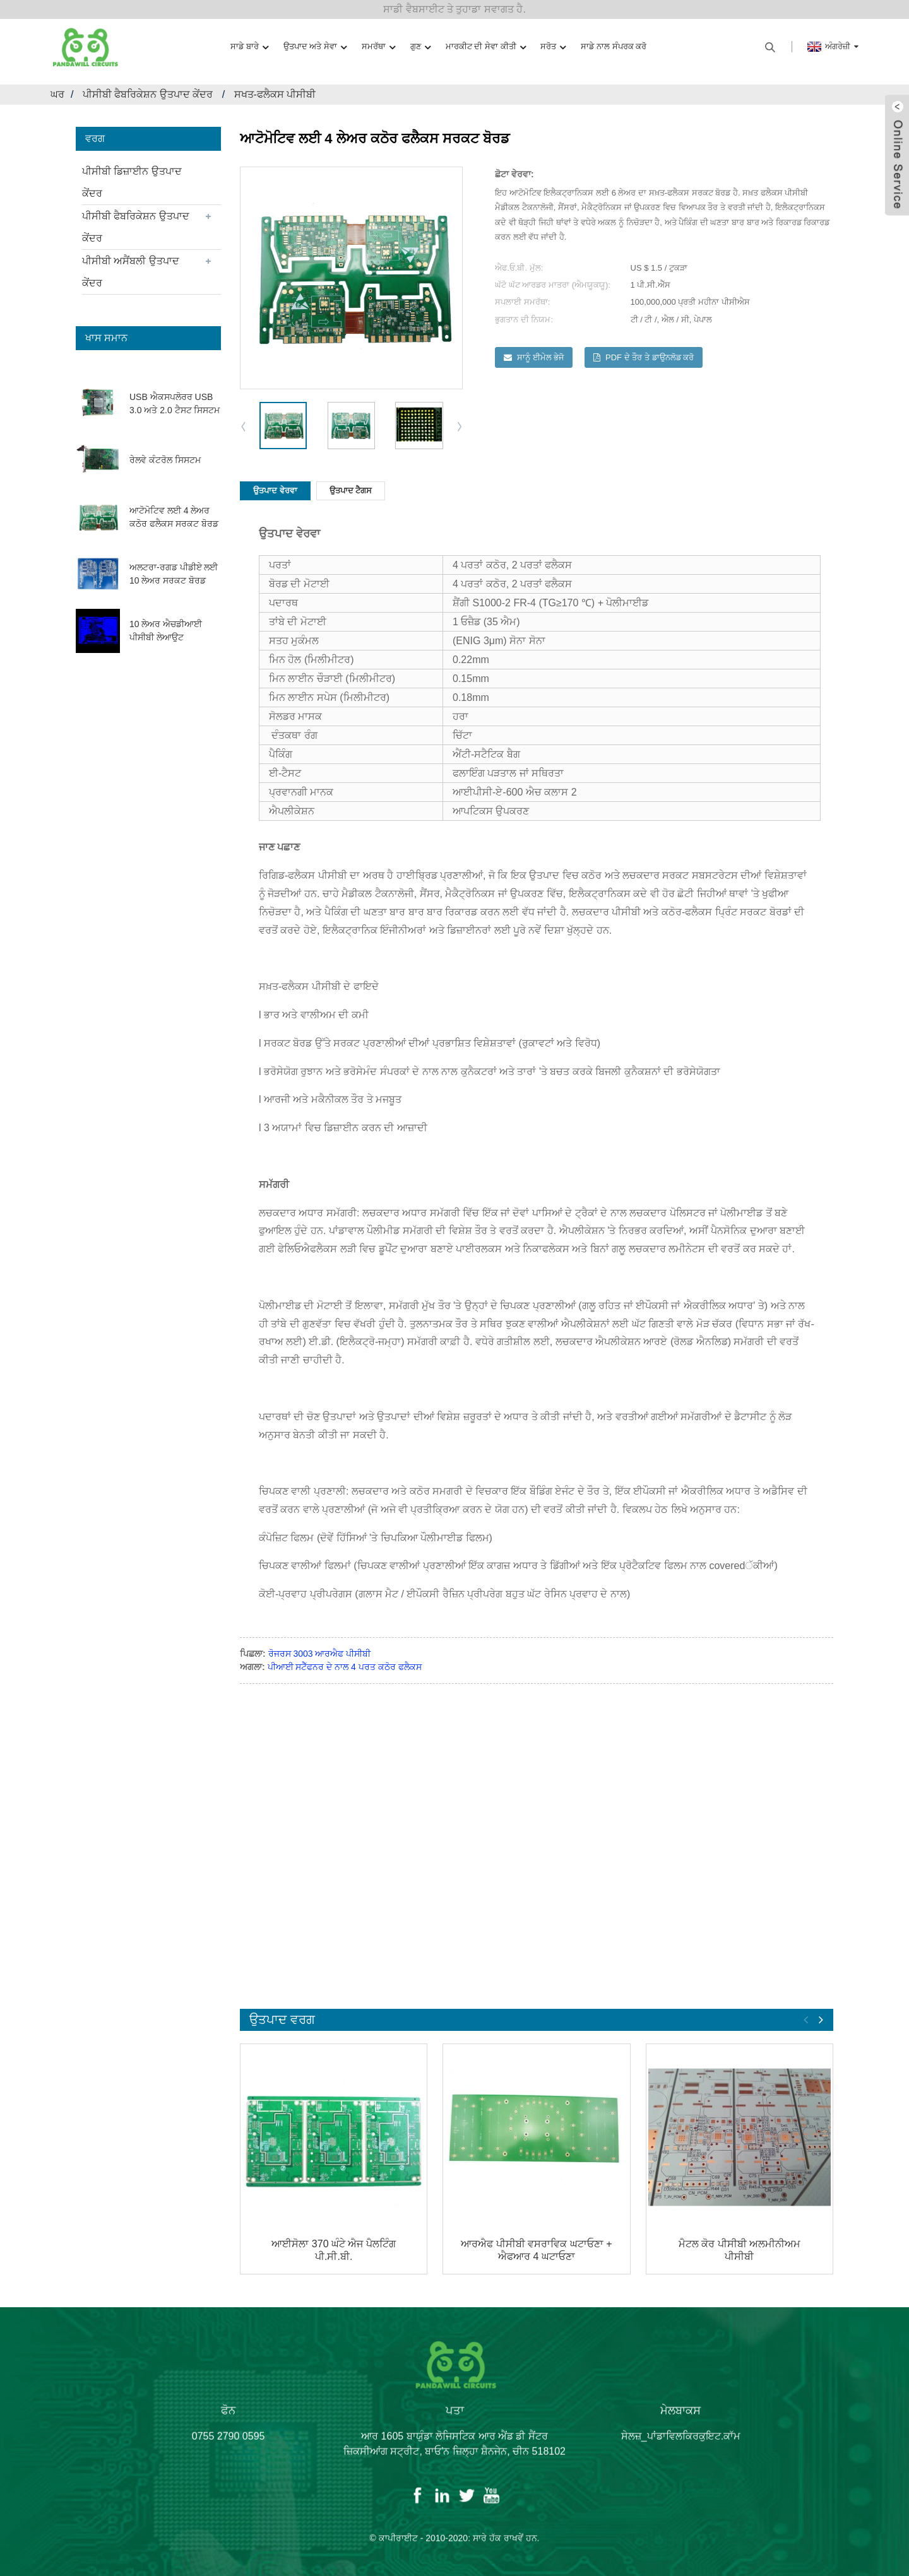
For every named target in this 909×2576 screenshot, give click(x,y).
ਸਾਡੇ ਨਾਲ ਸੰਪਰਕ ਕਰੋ (613, 46)
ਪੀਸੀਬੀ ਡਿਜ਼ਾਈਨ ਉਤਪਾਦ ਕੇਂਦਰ (132, 182)
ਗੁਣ (420, 47)
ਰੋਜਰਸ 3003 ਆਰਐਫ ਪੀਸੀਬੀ (319, 1654)
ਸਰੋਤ (553, 47)
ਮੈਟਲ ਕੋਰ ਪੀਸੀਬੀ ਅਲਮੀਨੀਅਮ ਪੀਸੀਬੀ (739, 2249)
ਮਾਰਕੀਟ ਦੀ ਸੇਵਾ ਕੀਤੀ (486, 47)
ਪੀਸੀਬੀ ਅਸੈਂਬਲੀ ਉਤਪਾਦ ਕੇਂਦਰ (130, 272)
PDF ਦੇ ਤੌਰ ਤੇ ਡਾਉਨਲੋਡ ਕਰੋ (649, 357)
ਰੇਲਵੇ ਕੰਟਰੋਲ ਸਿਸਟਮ (165, 460)
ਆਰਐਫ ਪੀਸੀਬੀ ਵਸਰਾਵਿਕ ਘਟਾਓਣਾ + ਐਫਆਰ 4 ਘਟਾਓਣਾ (536, 2249)
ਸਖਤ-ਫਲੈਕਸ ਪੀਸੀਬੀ (275, 94)
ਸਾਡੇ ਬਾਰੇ (249, 47)
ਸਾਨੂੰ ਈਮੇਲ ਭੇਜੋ (540, 357)
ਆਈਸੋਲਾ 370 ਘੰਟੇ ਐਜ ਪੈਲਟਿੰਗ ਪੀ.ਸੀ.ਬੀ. (333, 2249)
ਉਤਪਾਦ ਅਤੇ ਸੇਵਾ (315, 47)
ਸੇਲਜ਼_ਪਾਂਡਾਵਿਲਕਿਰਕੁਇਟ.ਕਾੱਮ (680, 2445)
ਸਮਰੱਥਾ (378, 47)
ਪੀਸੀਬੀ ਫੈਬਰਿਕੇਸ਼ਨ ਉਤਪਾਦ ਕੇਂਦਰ (148, 94)
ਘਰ (57, 94)
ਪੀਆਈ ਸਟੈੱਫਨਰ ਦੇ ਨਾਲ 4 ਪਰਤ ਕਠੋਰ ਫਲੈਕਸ (345, 1667)
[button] (460, 425)
